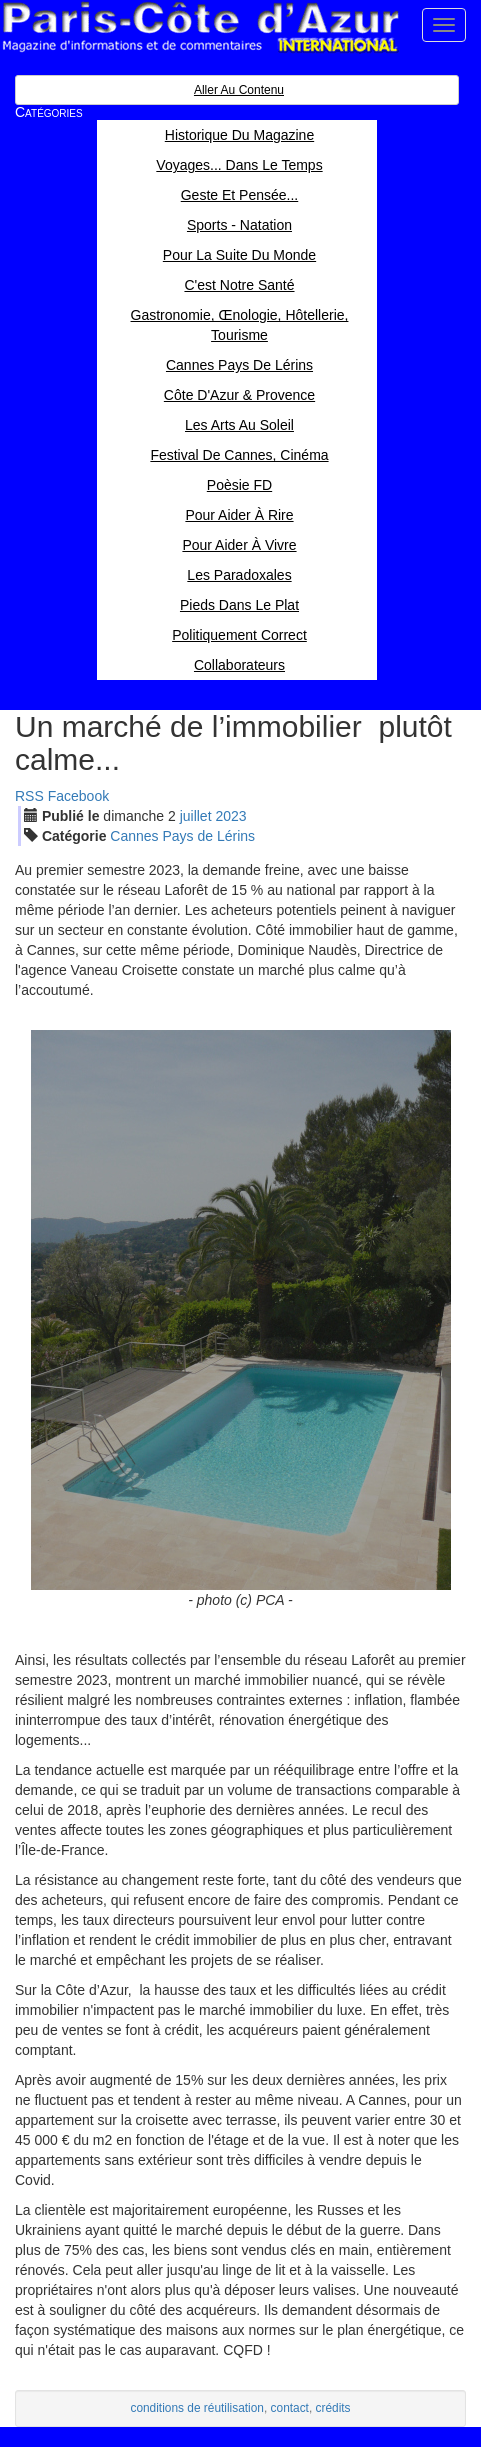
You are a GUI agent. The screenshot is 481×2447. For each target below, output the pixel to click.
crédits (333, 2408)
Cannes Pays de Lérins (182, 836)
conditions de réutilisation (197, 2408)
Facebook (78, 796)
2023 (230, 816)
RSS (29, 796)
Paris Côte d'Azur (200, 27)
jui (196, 816)
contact (290, 2408)
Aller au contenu (239, 90)
